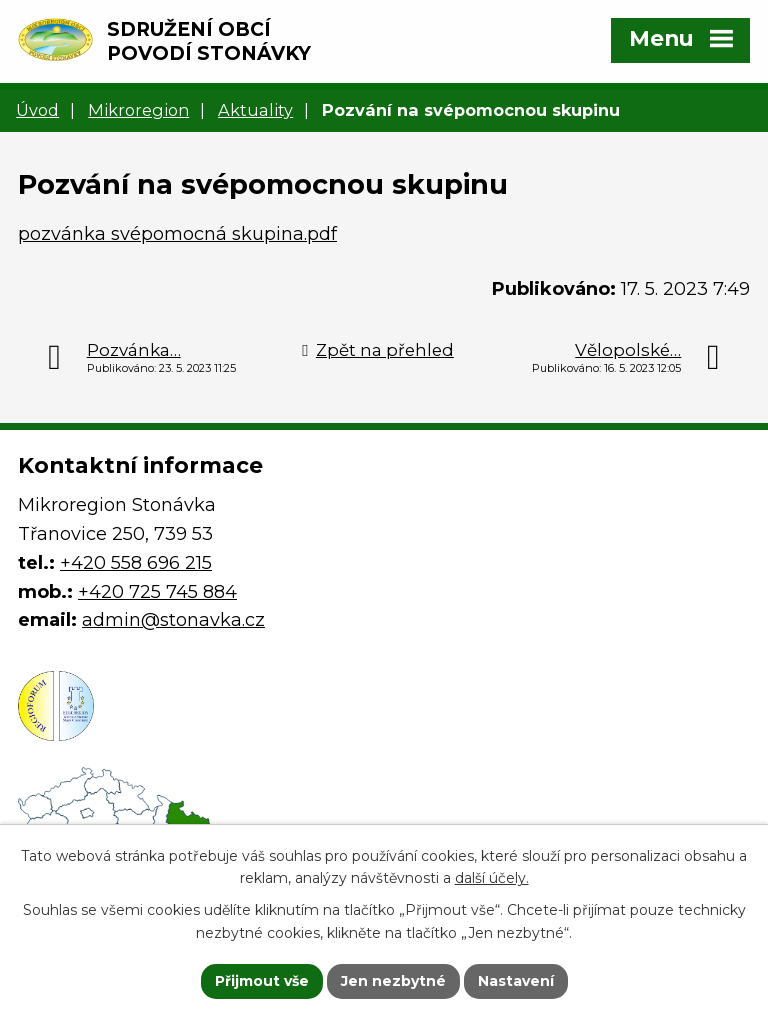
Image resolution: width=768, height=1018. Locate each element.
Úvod (37, 110)
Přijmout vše (262, 981)
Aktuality (255, 110)
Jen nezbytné (393, 981)
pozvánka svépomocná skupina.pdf (177, 234)
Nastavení (516, 981)
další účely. (492, 879)
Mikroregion (138, 110)
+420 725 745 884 (157, 592)
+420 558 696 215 (136, 563)
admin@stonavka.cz (173, 620)
